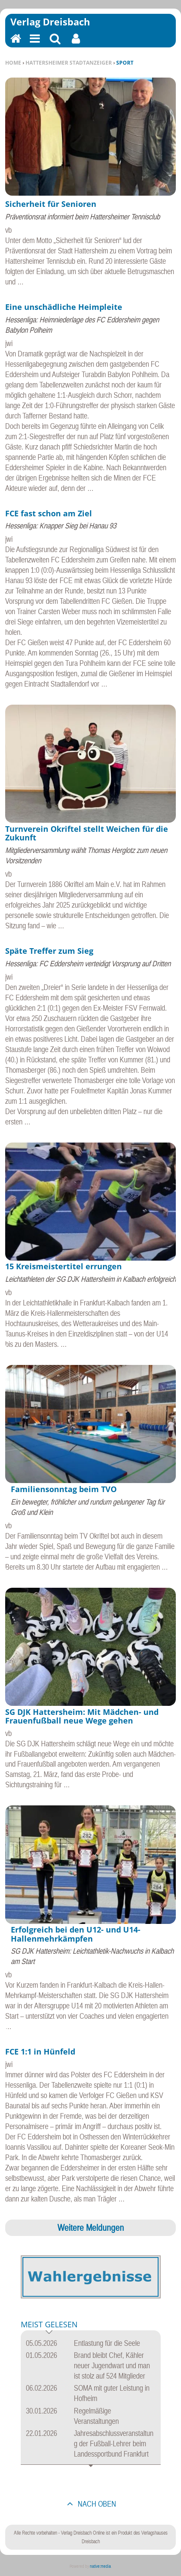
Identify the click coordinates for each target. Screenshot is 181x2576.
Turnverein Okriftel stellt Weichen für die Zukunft (86, 833)
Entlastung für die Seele (107, 2343)
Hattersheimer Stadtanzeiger (68, 62)
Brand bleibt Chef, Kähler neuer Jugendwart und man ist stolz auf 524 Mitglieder (112, 2365)
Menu (34, 44)
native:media (100, 2566)
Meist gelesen (49, 2324)
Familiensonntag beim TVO (64, 1489)
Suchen (55, 44)
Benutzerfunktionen (76, 44)
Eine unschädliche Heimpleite (63, 307)
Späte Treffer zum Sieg (49, 951)
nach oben (96, 2503)
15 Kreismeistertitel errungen (63, 1266)
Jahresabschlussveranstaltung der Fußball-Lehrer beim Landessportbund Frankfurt (113, 2443)
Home (13, 62)
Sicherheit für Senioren (50, 204)
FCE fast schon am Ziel (48, 513)
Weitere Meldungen (90, 2227)
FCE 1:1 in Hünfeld (40, 2051)
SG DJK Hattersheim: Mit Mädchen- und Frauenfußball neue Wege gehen (82, 1716)
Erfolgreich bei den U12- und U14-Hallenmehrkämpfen (75, 1933)
